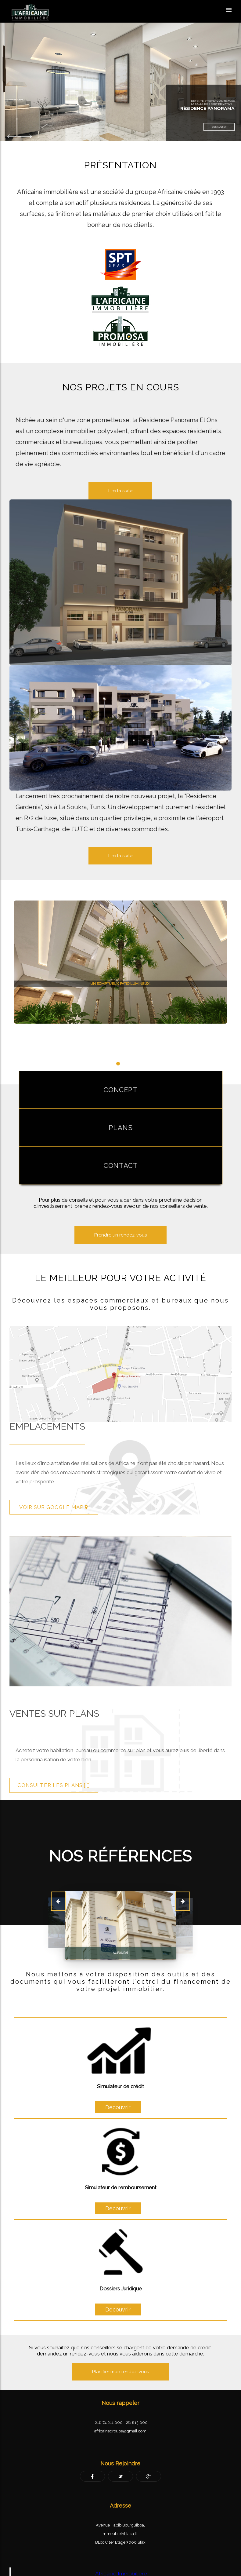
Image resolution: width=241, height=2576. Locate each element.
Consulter (219, 127)
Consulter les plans (82, 1782)
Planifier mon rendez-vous (120, 2368)
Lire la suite (120, 855)
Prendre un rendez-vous (120, 1232)
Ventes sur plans (83, 1710)
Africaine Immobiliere (121, 2570)
